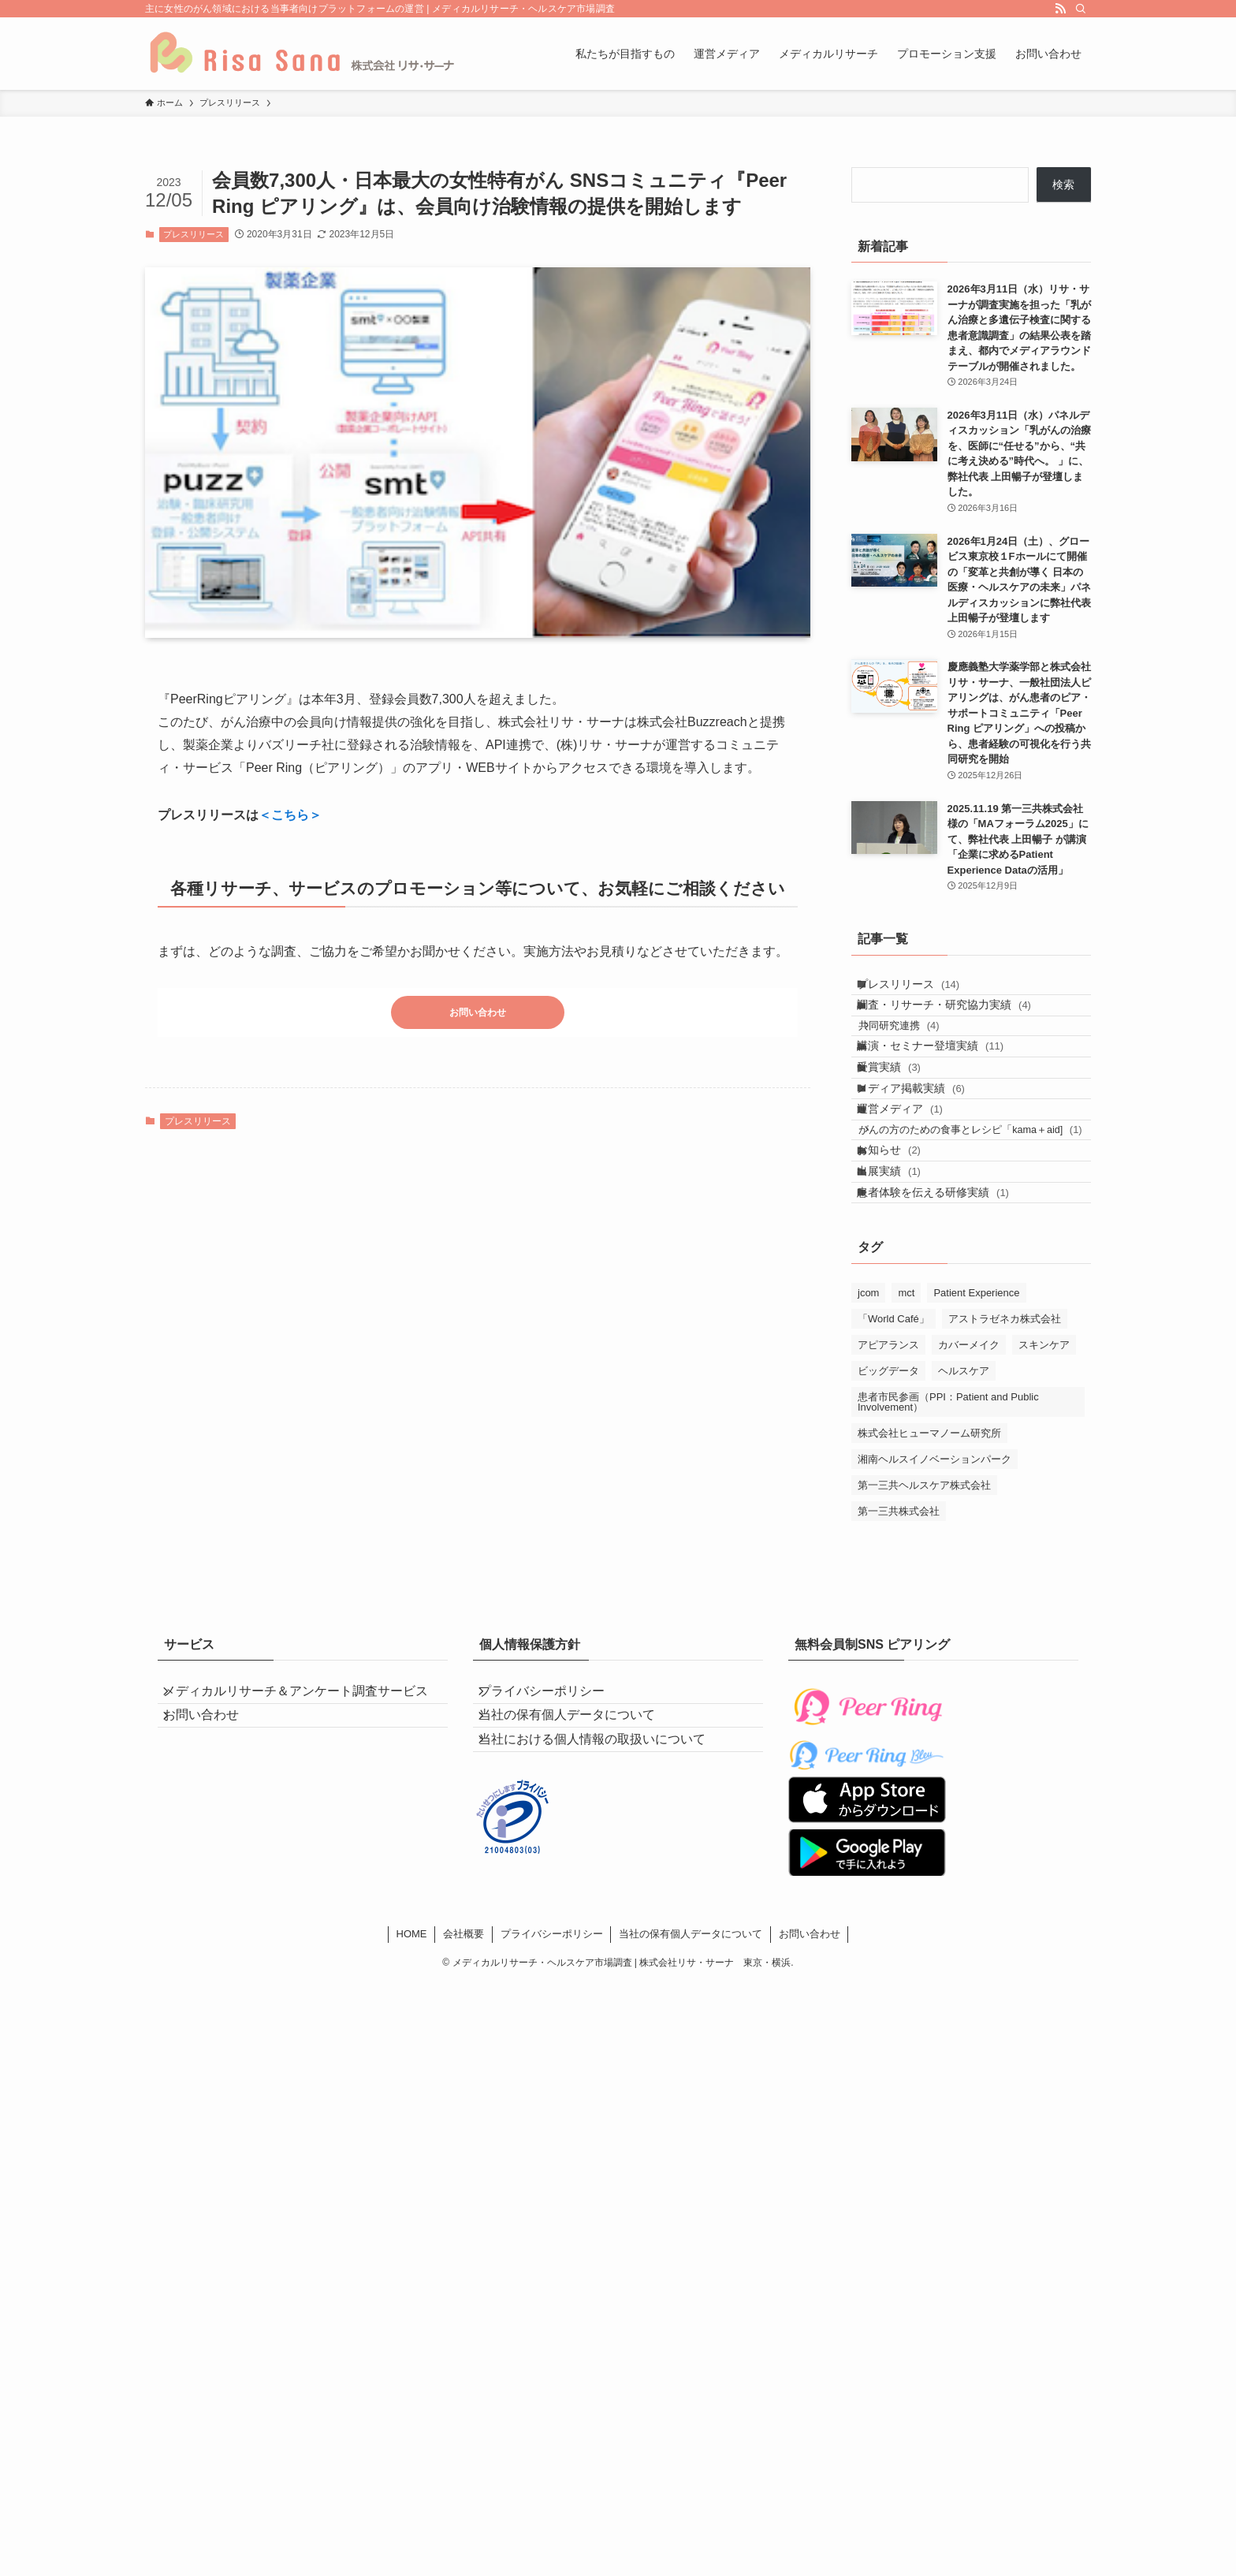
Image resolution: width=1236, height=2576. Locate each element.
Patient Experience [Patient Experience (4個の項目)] (976, 1433)
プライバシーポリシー (555, 1838)
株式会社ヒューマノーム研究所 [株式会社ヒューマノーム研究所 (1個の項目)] (929, 1573)
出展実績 (903, 1294)
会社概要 (463, 2095)
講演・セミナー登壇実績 (944, 1085)
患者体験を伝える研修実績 (947, 1326)
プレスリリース (193, 234)
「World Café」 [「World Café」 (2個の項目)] (893, 1459)
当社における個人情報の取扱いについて (605, 1913)
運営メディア (914, 1184)
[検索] (1080, 8)
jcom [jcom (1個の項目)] (868, 1433)
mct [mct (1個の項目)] (906, 1433)
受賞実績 (903, 1118)
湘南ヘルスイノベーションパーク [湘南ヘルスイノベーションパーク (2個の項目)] (934, 1599)
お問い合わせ (478, 1015)
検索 (1063, 184)
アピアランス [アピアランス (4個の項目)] (888, 1485)
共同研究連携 (917, 1054)
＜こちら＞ (290, 815)
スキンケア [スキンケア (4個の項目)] (1044, 1485)
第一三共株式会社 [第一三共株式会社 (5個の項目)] (899, 1651)
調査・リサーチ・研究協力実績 (958, 1022)
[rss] (1060, 8)
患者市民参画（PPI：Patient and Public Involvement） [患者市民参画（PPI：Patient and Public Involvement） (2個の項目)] (948, 1542)
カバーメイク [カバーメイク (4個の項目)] (969, 1485)
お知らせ (903, 1260)
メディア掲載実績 (925, 1151)
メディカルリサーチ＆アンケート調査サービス (303, 1847)
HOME (411, 2095)
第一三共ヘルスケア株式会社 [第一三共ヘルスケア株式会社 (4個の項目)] (924, 1625)
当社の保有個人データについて (580, 1875)
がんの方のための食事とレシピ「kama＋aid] (979, 1223)
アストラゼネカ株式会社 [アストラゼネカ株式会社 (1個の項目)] (1004, 1459)
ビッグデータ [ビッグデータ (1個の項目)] (888, 1511)
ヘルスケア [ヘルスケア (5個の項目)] (963, 1511)
